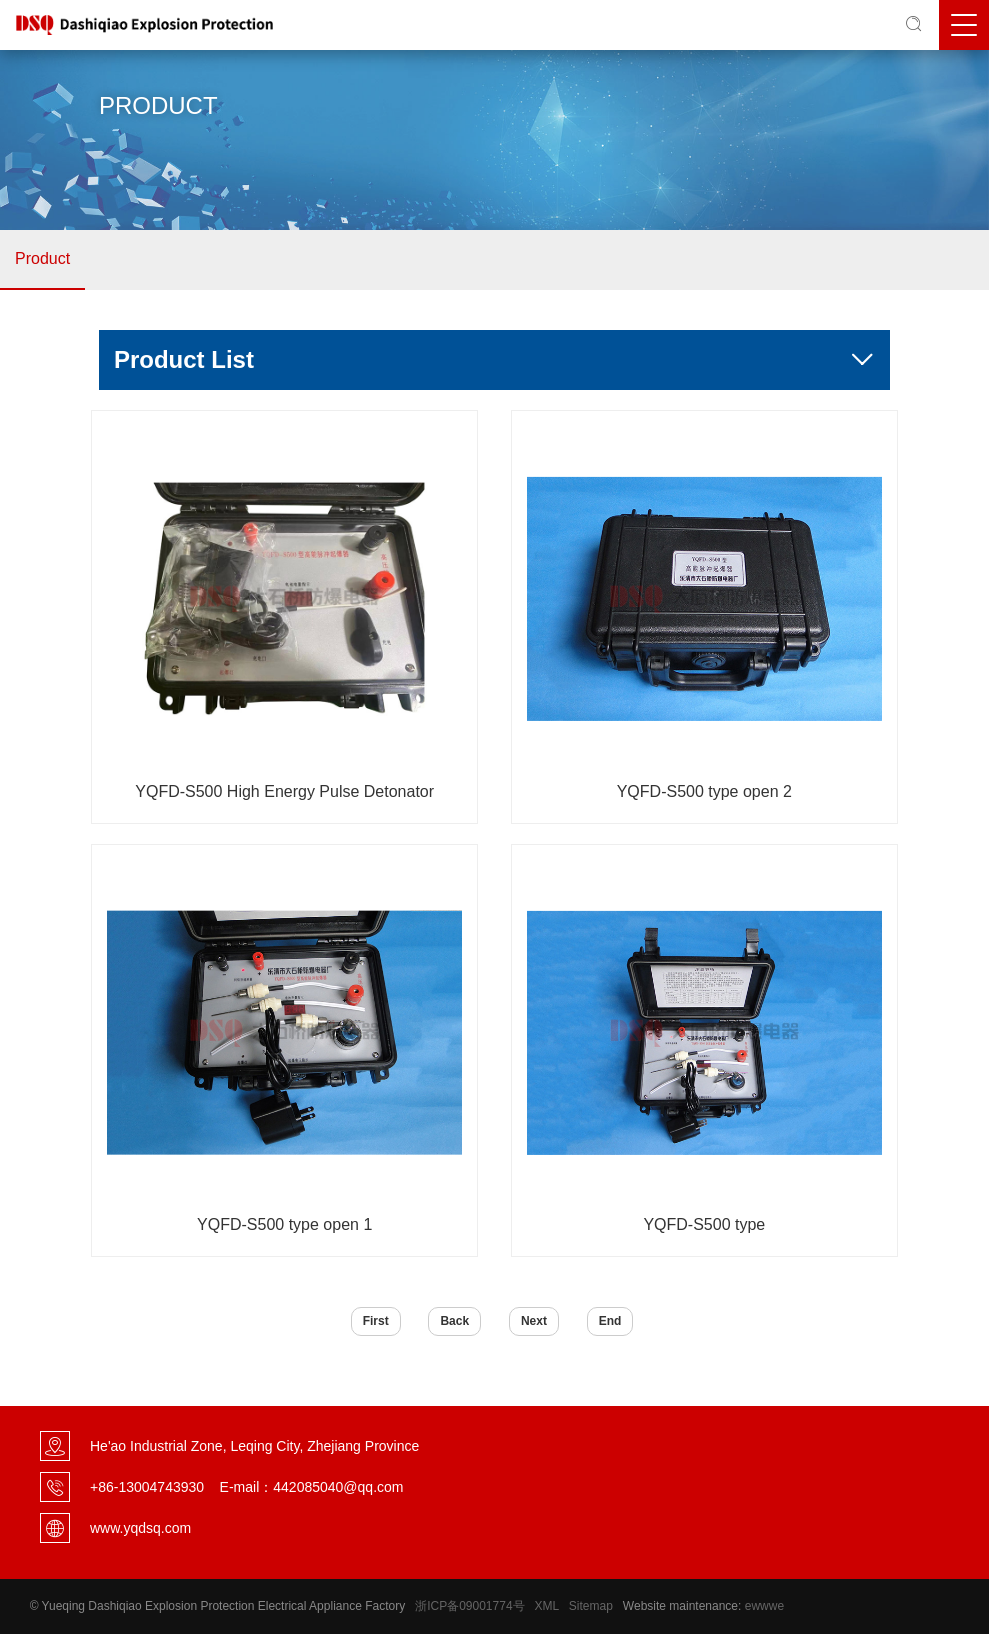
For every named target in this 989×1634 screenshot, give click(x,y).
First (376, 1321)
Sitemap (591, 1606)
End (610, 1321)
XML (547, 1606)
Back (454, 1321)
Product (42, 258)
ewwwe (764, 1606)
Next (534, 1321)
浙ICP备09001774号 (469, 1606)
